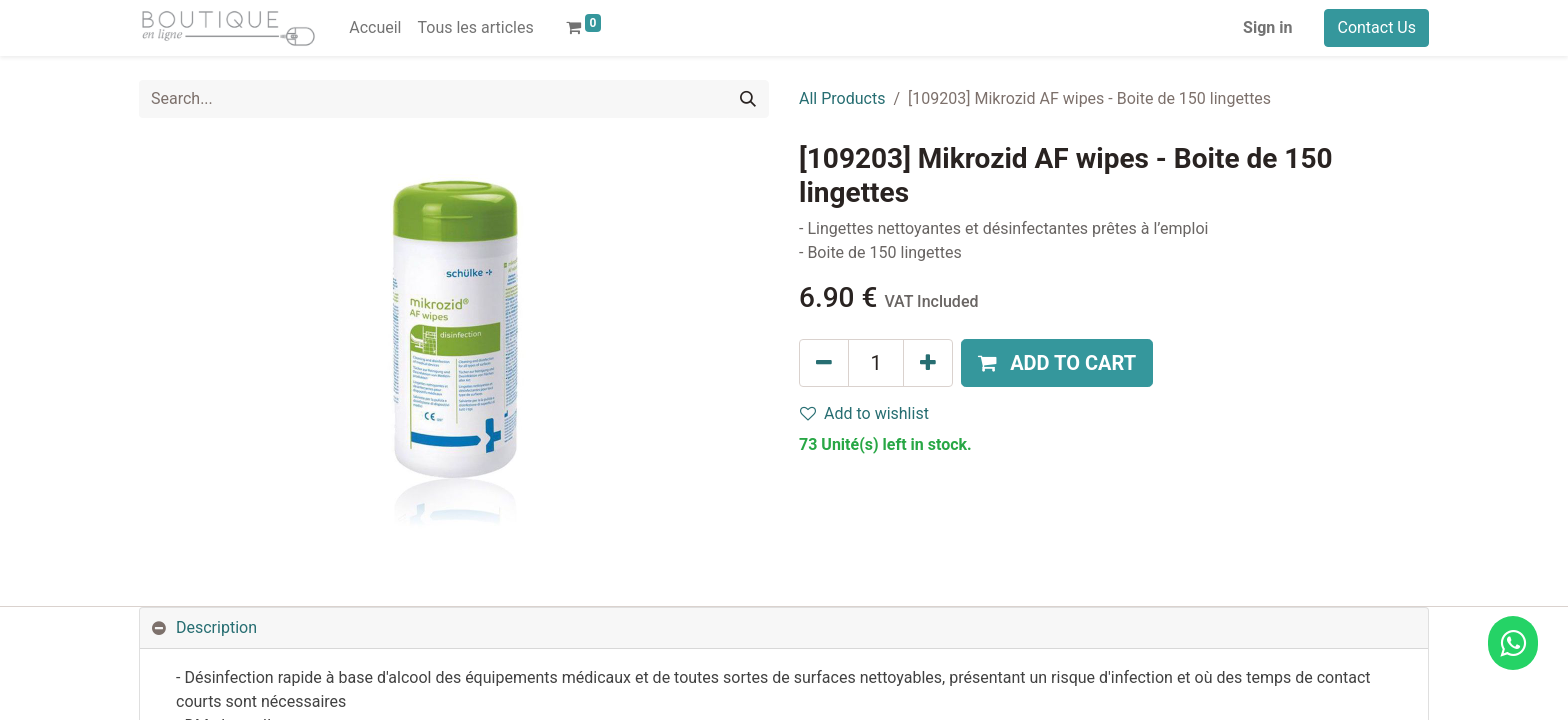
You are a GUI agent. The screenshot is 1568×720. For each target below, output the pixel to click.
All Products (842, 98)
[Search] (748, 99)
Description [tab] (216, 627)
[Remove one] (824, 363)
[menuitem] (375, 28)
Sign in (1267, 27)
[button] (1057, 363)
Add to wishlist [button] (864, 413)
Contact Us (1376, 27)
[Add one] (928, 363)
